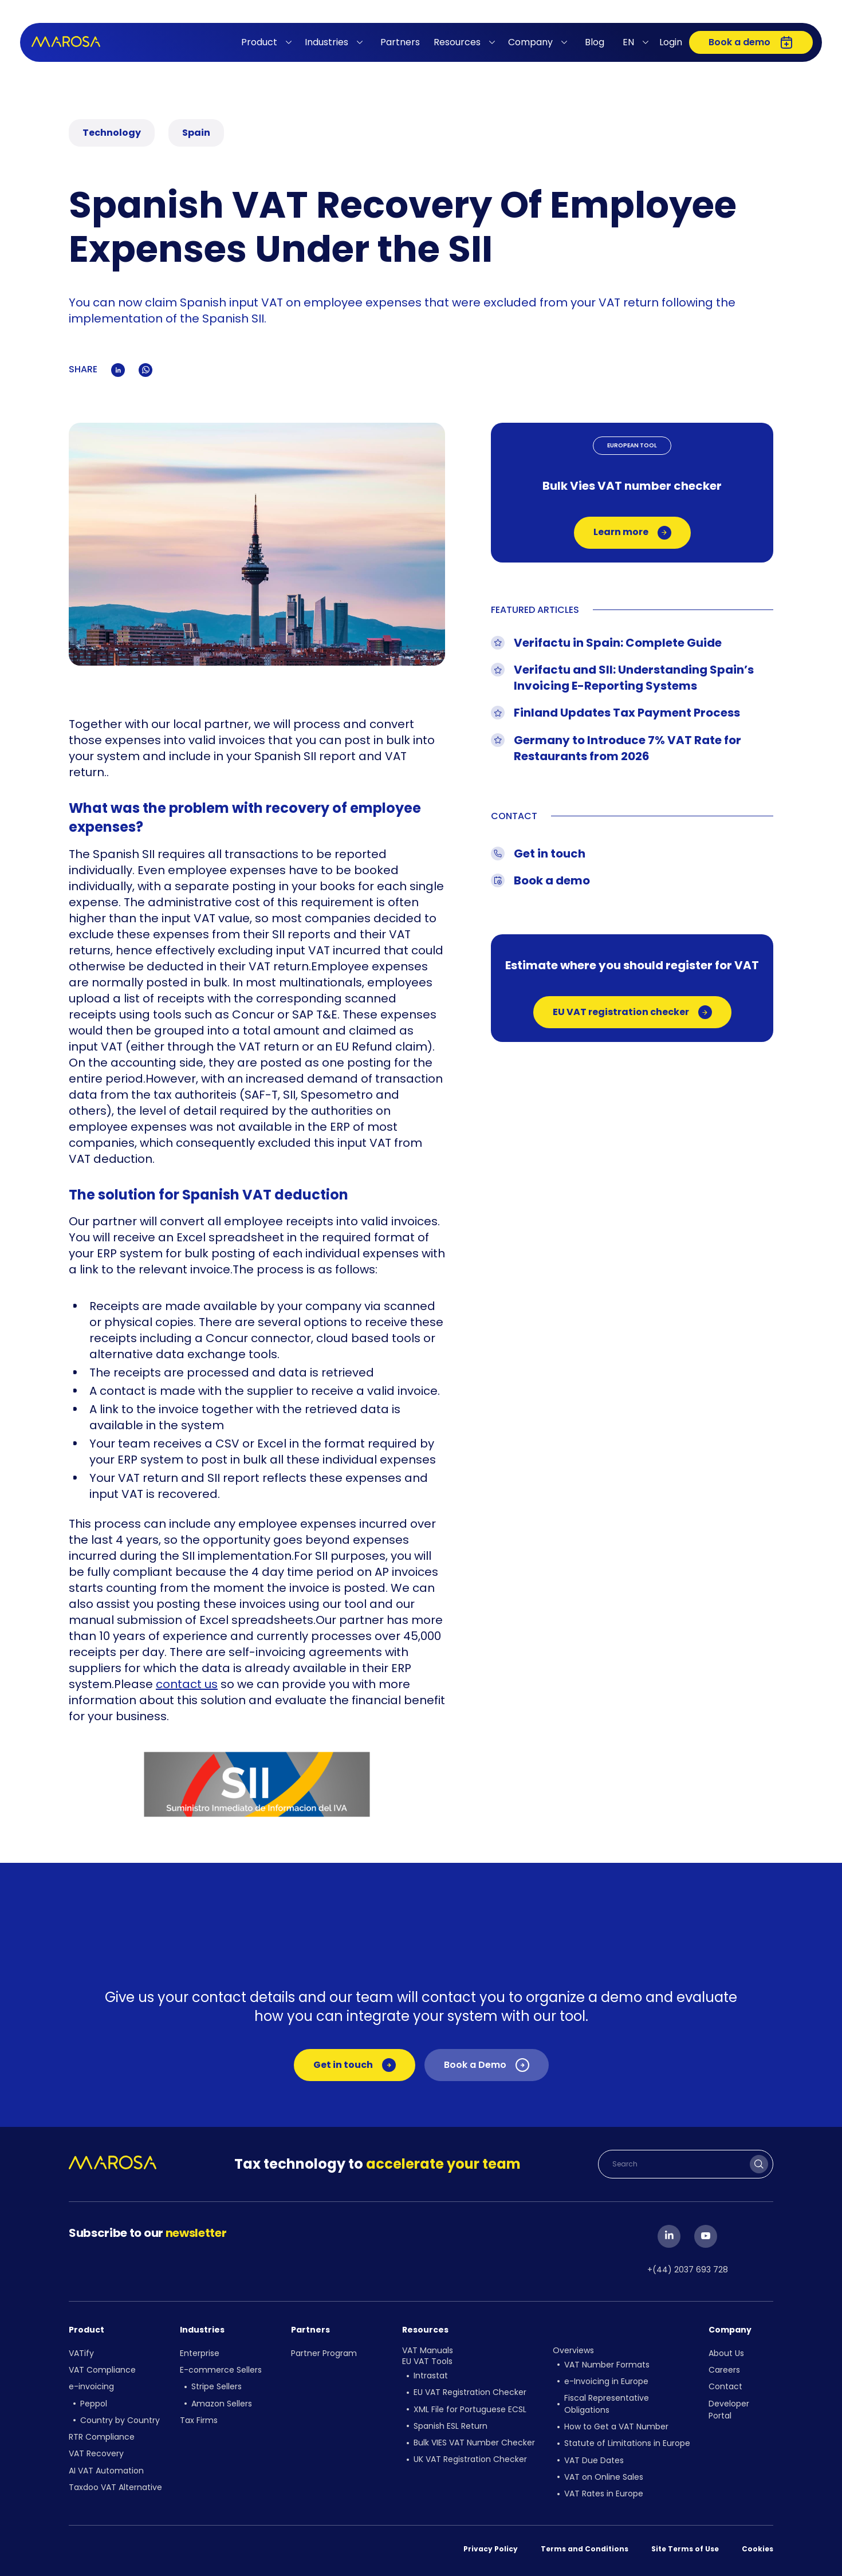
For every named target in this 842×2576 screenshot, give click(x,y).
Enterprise (199, 2353)
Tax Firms (199, 2419)
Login (670, 42)
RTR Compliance (102, 2436)
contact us (187, 1684)
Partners (400, 42)
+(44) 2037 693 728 (687, 2269)
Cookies (757, 2548)
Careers (724, 2370)
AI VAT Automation (106, 2469)
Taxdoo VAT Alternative (115, 2486)
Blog (594, 42)
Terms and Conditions (584, 2548)
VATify (81, 2353)
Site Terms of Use (685, 2548)
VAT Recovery (96, 2453)
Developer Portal (729, 2409)
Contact (725, 2386)
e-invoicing (91, 2386)
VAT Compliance (102, 2370)
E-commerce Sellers (221, 2370)
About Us (726, 2353)
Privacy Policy (490, 2548)
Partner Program (324, 2353)
